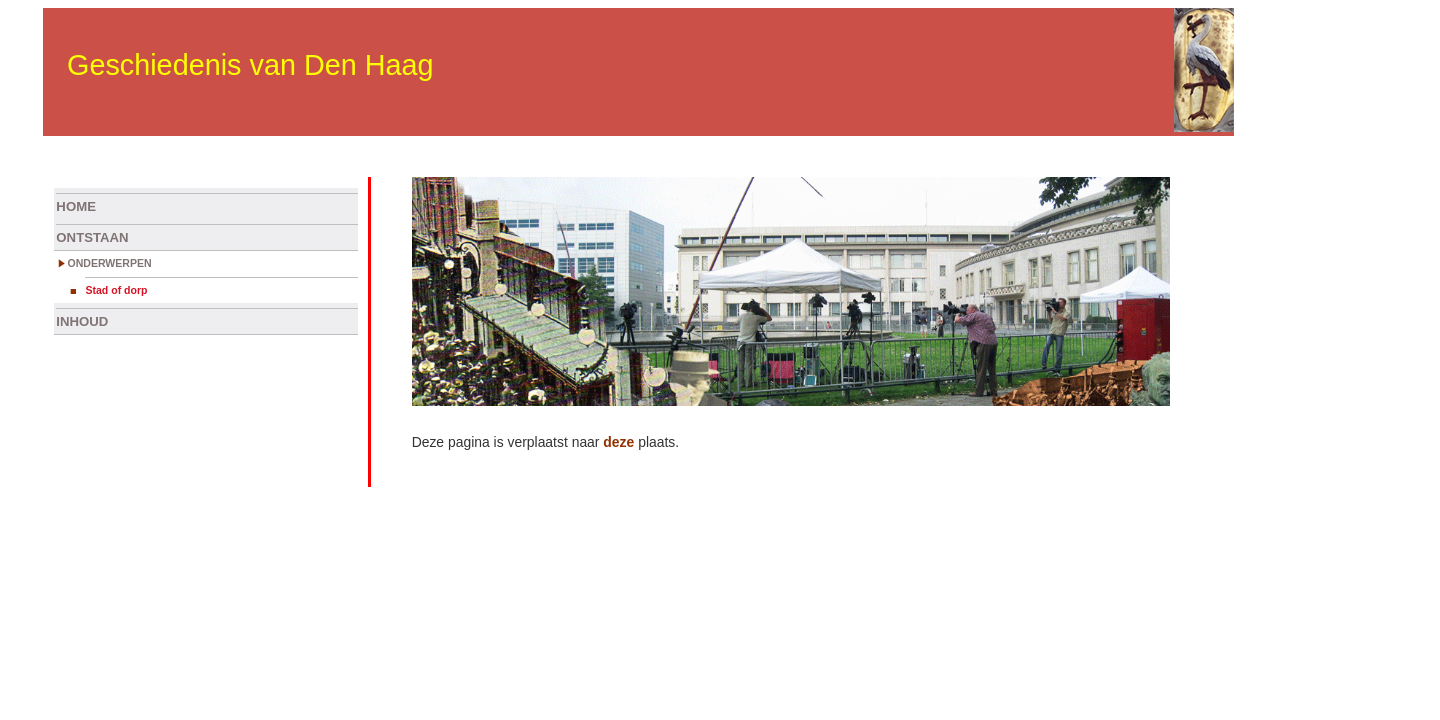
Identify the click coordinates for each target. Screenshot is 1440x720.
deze (618, 442)
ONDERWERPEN (109, 263)
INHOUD (82, 321)
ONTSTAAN (92, 237)
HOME (76, 206)
